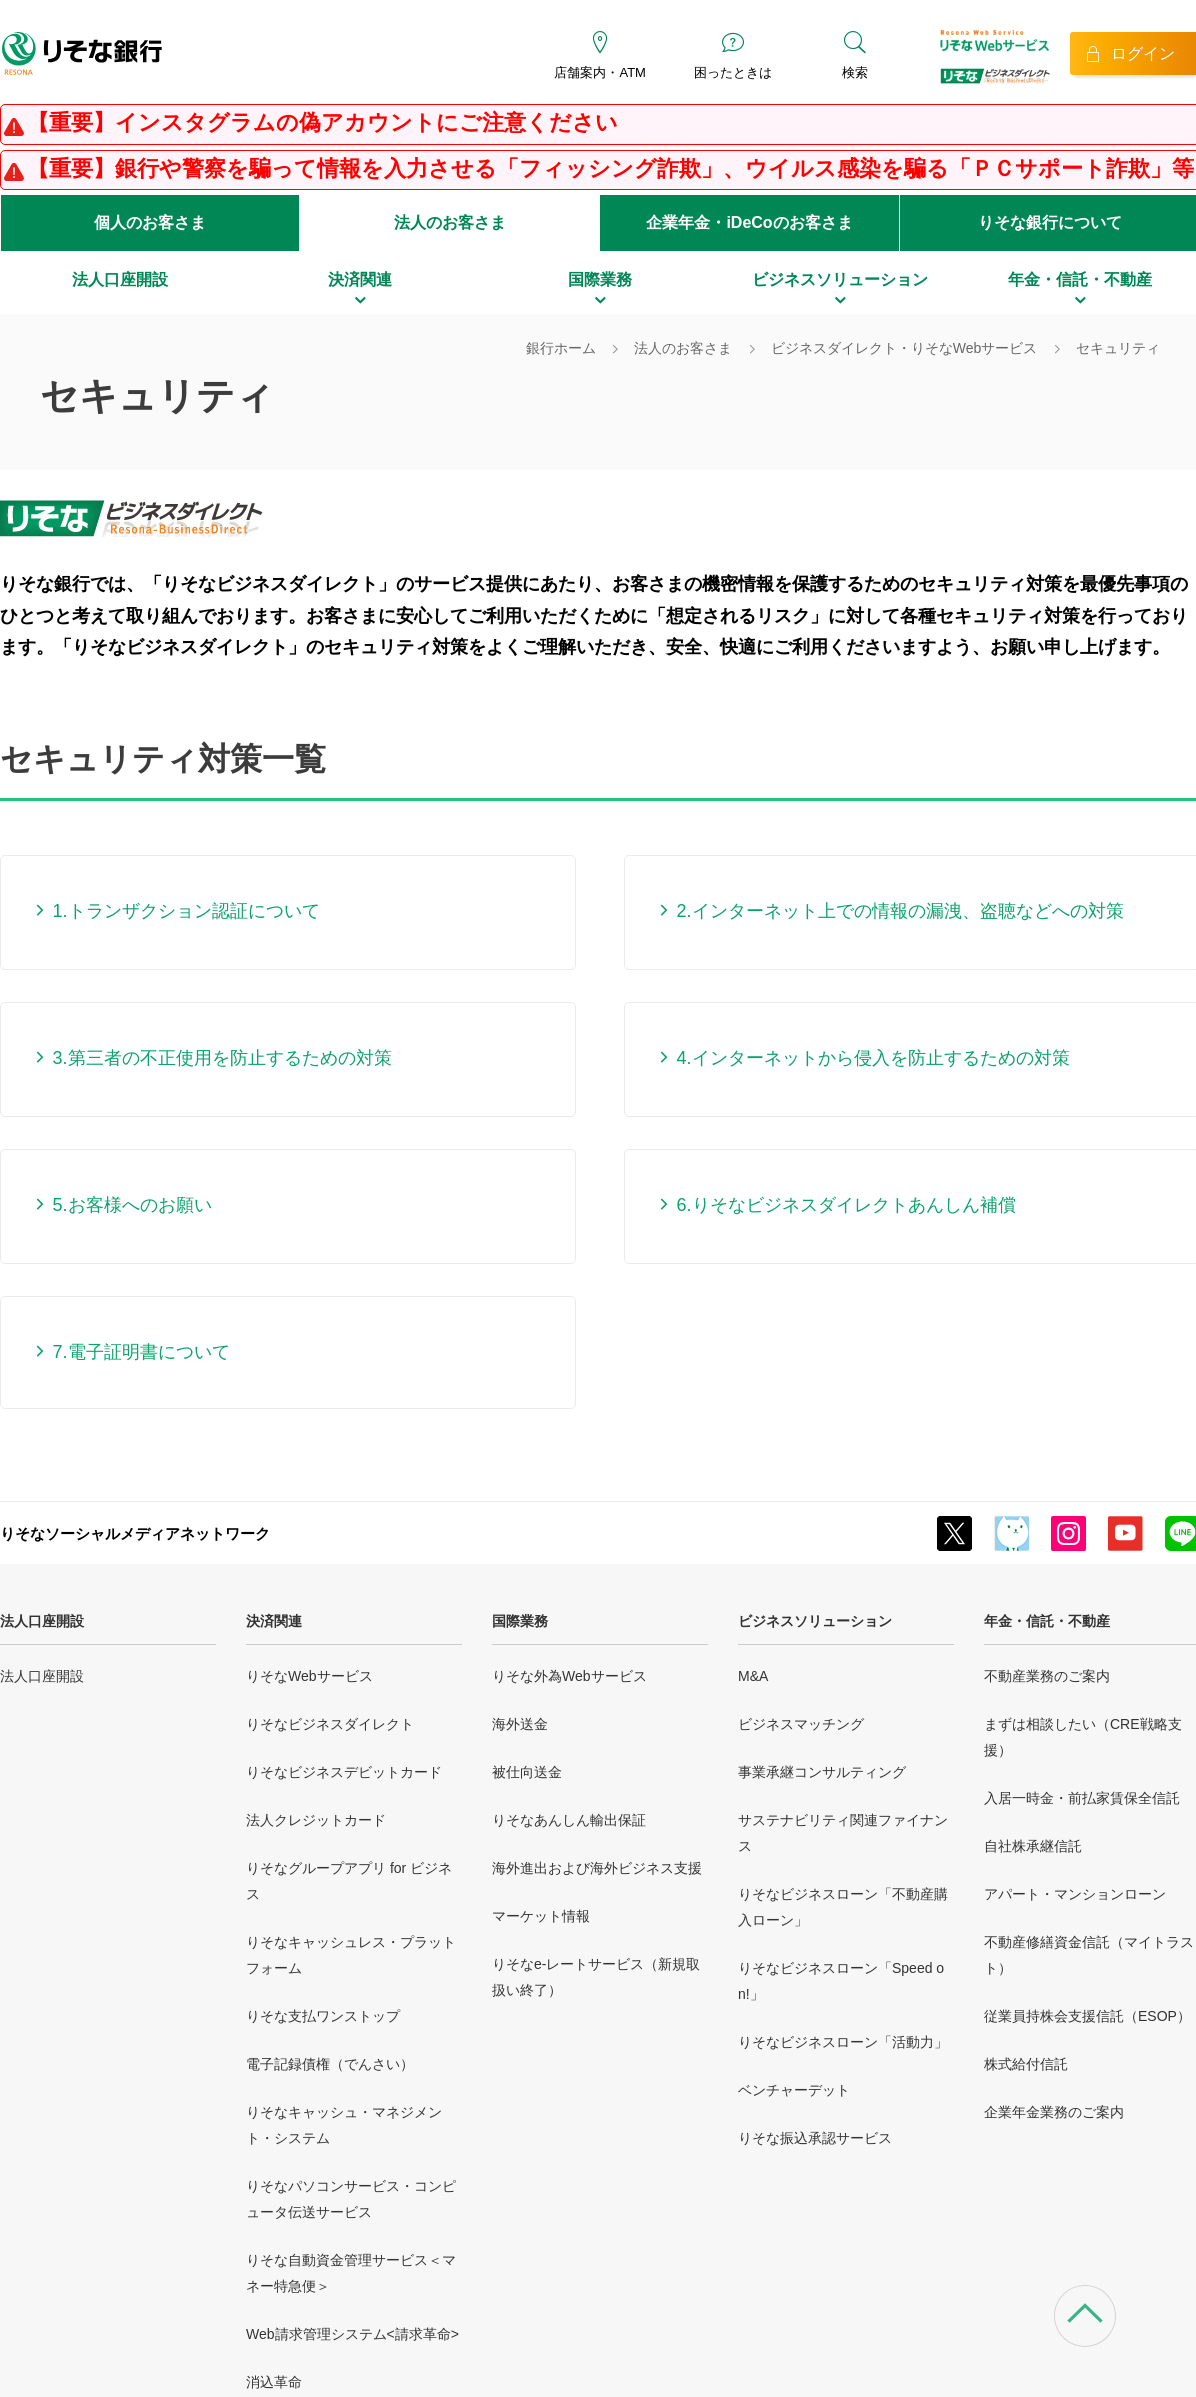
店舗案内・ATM (599, 72)
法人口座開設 (42, 1621)
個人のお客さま (150, 222)
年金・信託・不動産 (1047, 1621)
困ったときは (733, 72)
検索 (855, 72)
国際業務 (520, 1621)
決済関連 (274, 1621)
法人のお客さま (450, 222)
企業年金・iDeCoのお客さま (749, 222)
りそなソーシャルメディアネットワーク (135, 1533)
